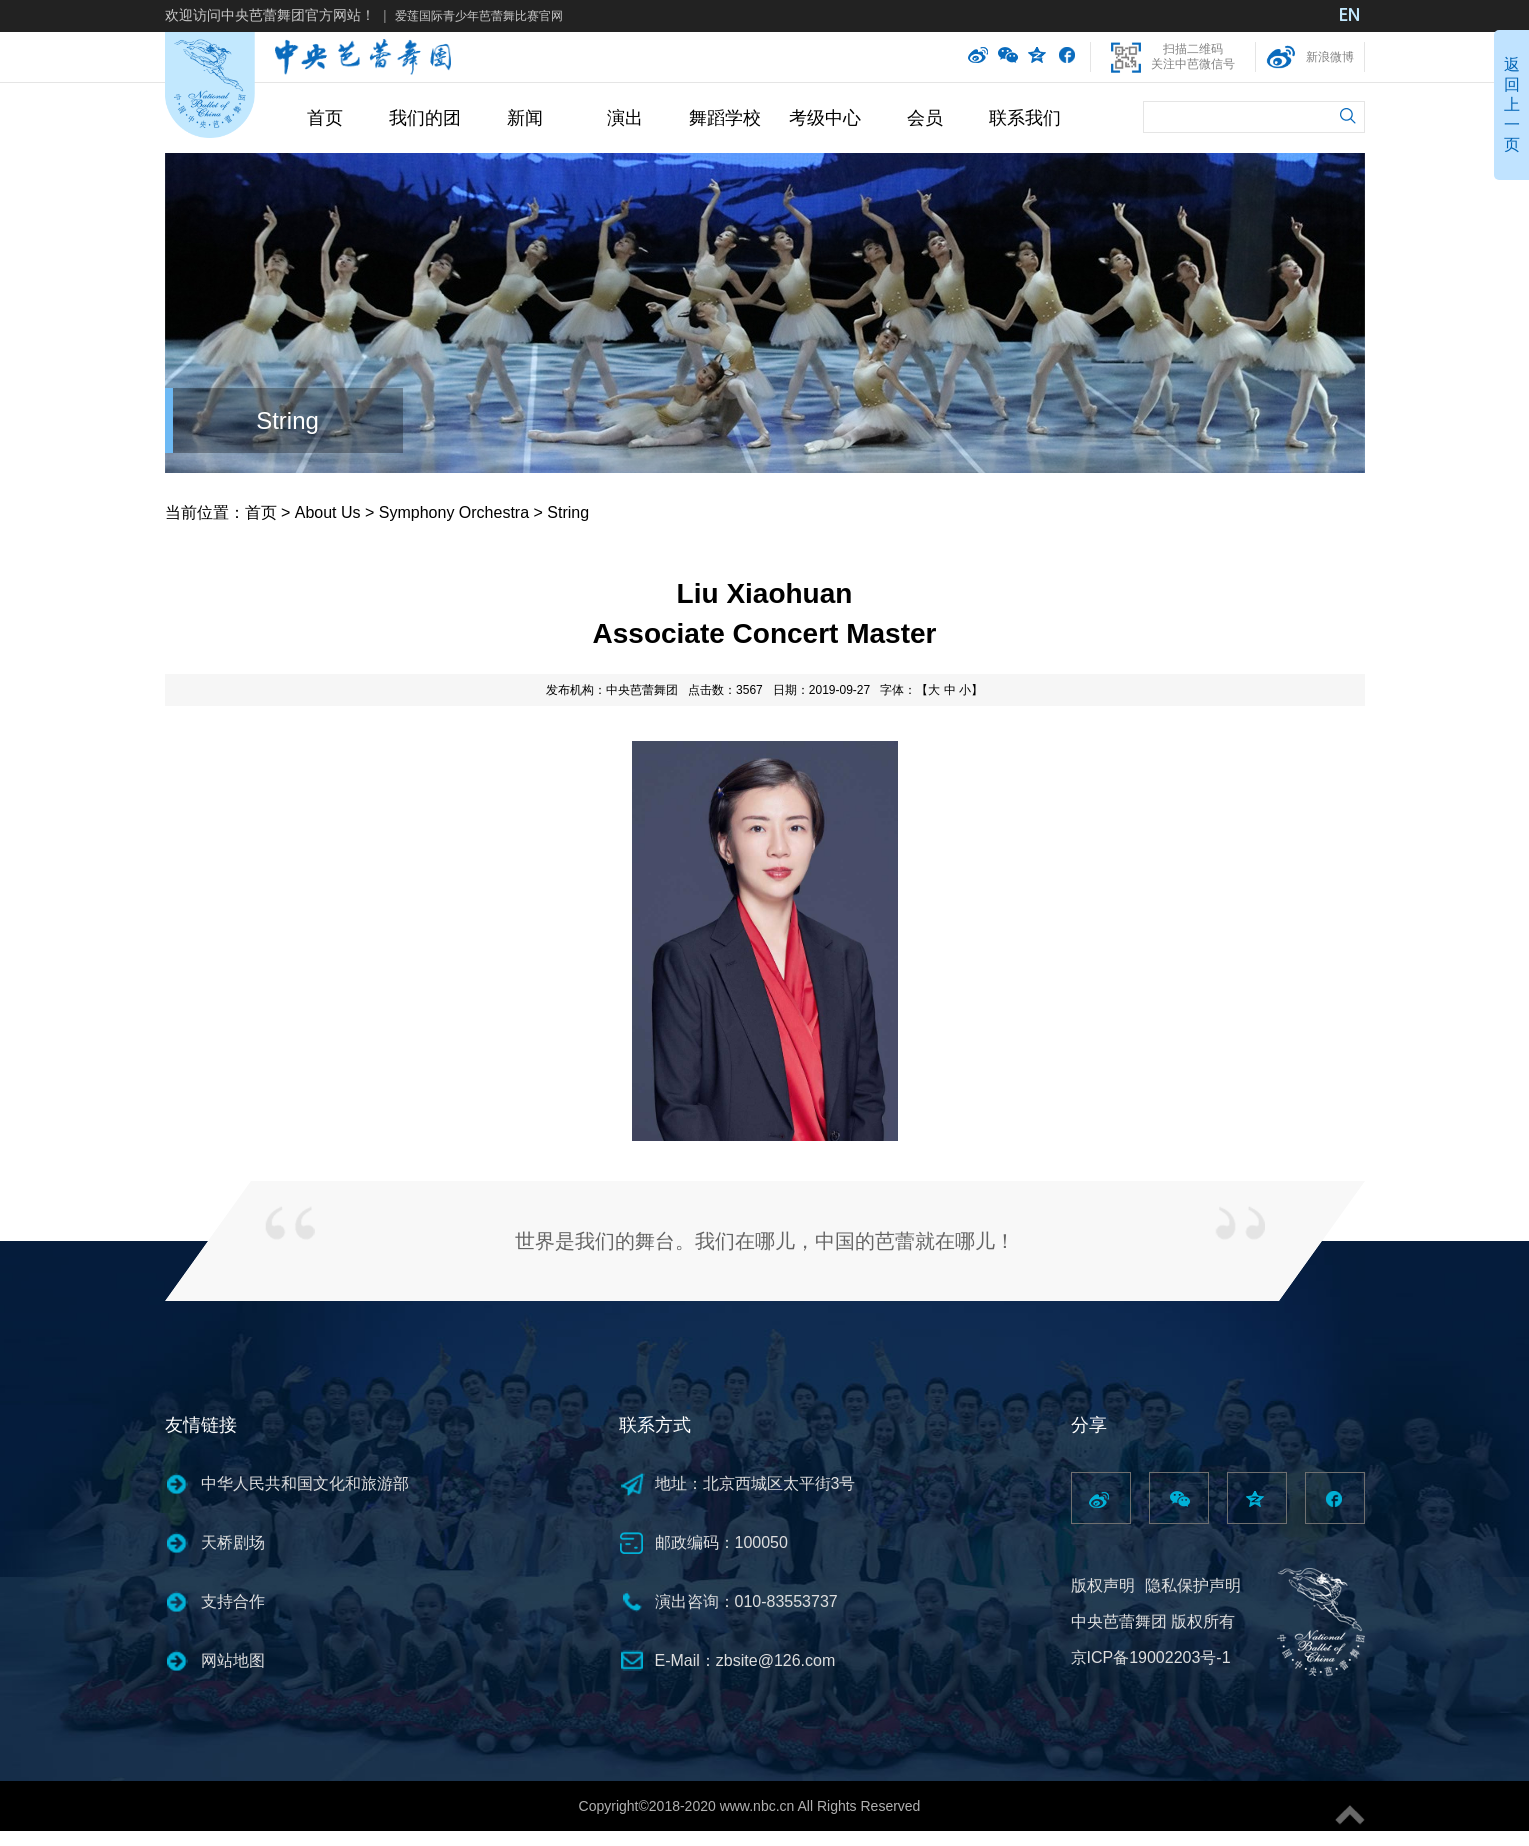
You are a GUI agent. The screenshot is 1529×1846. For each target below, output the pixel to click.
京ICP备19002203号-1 (1151, 1657)
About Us (328, 512)
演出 (625, 118)
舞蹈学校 (725, 118)
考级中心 (825, 118)
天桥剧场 (233, 1542)
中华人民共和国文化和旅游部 (305, 1483)
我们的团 (425, 118)
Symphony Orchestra (454, 512)
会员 (925, 118)
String (287, 420)
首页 (325, 118)
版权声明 (1103, 1585)
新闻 (525, 118)
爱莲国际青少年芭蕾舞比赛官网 (479, 16)
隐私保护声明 (1193, 1585)
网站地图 (233, 1660)
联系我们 (1025, 118)
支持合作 (233, 1601)
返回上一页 (1512, 104)
